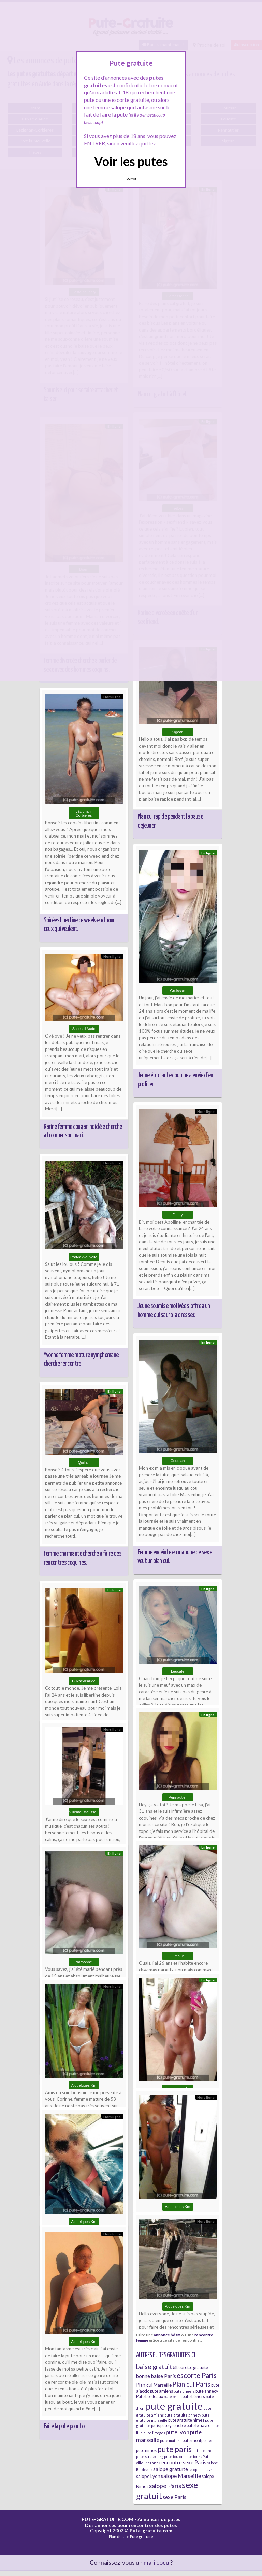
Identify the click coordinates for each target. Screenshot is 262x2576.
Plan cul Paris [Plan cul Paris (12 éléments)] (191, 2384)
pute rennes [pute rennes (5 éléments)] (203, 2450)
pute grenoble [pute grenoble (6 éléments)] (173, 2425)
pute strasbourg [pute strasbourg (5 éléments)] (149, 2456)
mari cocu (156, 2562)
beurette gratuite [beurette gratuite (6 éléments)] (192, 2367)
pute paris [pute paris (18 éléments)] (174, 2449)
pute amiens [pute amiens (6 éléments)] (161, 2391)
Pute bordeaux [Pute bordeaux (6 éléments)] (149, 2396)
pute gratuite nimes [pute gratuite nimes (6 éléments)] (186, 2420)
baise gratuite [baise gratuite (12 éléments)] (156, 2367)
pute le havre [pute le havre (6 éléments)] (198, 2425)
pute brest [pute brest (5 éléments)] (173, 2396)
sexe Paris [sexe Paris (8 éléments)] (174, 2497)
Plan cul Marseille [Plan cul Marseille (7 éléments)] (154, 2385)
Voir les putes (131, 161)
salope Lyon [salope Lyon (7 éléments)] (148, 2476)
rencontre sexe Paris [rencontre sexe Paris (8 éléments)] (182, 2462)
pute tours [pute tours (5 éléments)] (193, 2456)
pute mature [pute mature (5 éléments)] (171, 2440)
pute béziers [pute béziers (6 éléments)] (194, 2396)
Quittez (131, 178)
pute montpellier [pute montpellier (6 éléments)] (198, 2440)
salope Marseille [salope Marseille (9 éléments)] (181, 2475)
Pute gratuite (141, 2536)
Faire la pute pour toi (65, 2426)
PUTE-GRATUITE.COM (107, 2519)
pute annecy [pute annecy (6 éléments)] (206, 2391)
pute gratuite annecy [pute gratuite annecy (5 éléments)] (182, 2415)
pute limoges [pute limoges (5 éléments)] (154, 2433)
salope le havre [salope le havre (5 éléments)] (202, 2469)
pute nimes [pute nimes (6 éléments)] (146, 2450)
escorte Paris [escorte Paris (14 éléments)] (197, 2375)
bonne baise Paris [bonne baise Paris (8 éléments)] (156, 2376)
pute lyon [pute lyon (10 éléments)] (177, 2432)
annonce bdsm (167, 2334)
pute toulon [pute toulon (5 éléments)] (174, 2456)
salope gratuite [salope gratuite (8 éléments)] (170, 2469)
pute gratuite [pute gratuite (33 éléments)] (174, 2406)
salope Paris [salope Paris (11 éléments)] (165, 2485)
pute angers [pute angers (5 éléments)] (184, 2391)
